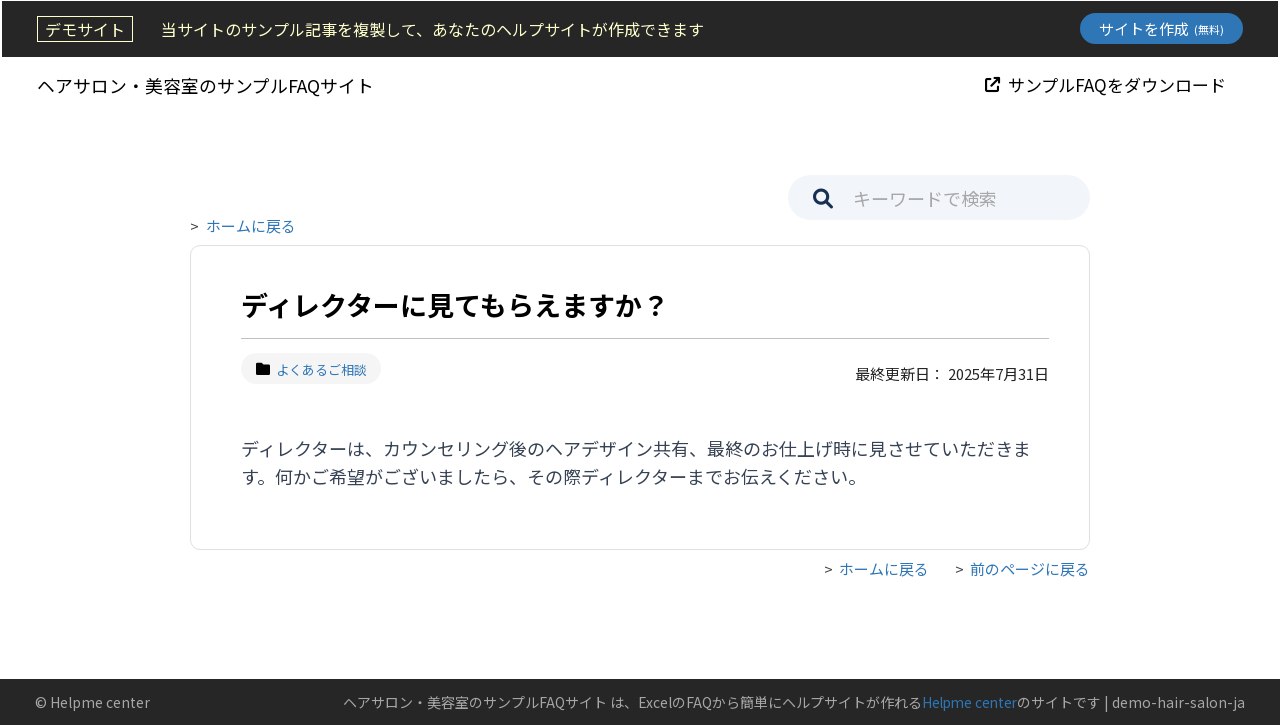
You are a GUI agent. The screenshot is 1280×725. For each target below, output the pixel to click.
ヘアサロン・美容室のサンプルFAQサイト (203, 84)
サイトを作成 (1163, 28)
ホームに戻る (251, 225)
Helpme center (967, 702)
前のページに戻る (1030, 568)
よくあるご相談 (311, 369)
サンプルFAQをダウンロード (1107, 83)
